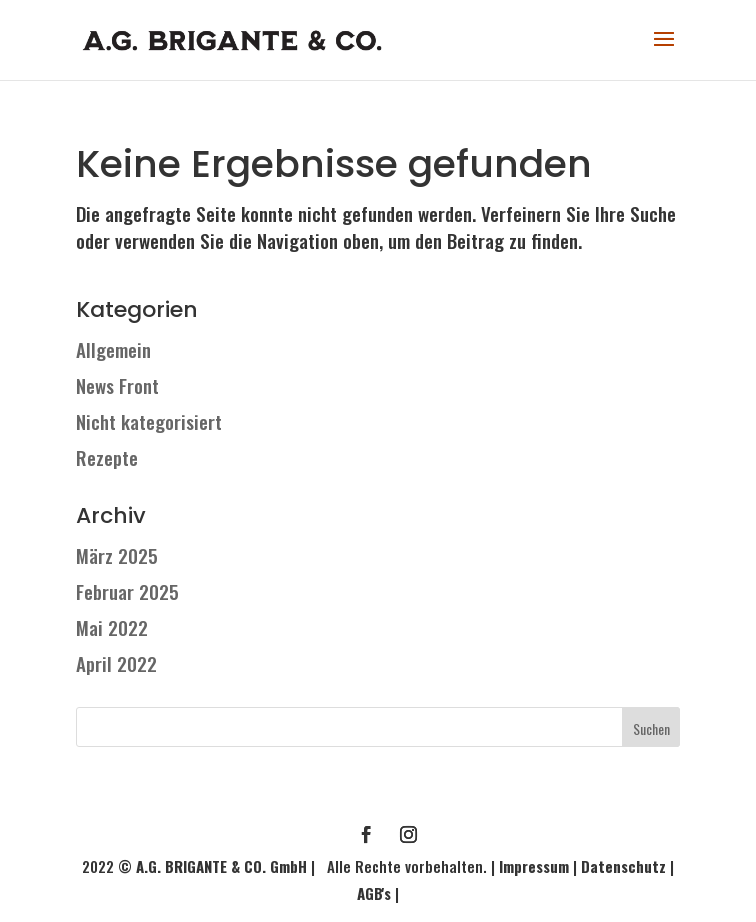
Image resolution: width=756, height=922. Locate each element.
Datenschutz (623, 866)
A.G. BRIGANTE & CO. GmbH (223, 866)
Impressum (534, 866)
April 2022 (116, 663)
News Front (117, 385)
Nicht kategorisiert (149, 421)
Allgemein (113, 349)
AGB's (374, 893)
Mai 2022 (112, 627)
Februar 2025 (127, 591)
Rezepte (107, 457)
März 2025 (117, 555)
